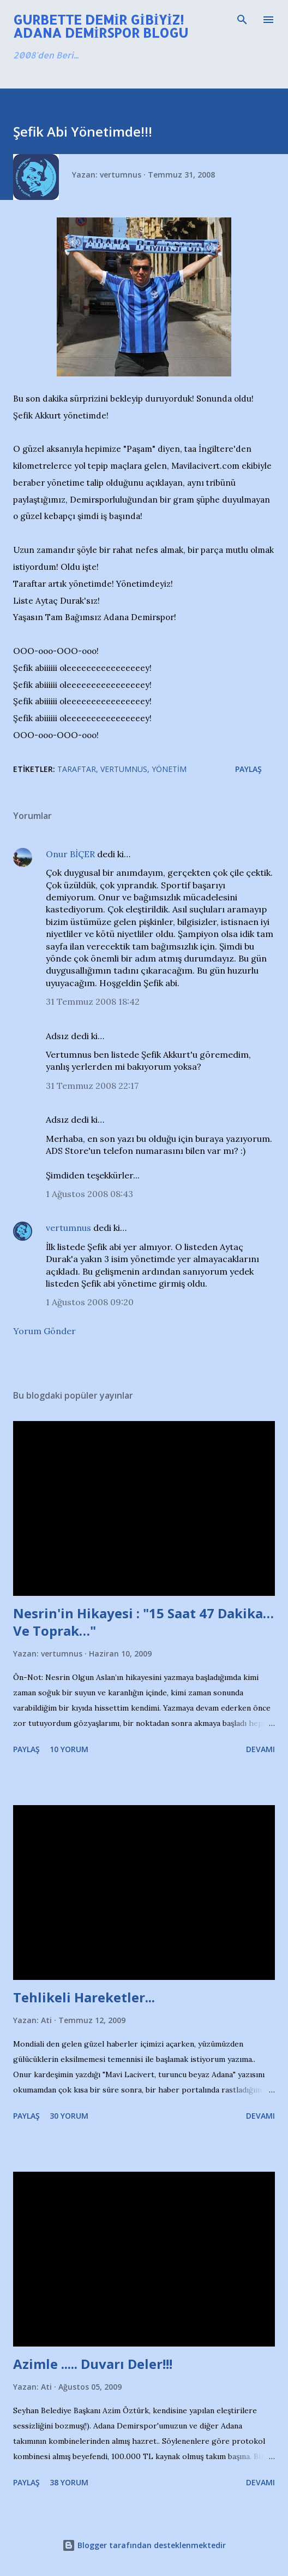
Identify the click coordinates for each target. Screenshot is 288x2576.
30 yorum (69, 2116)
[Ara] (242, 19)
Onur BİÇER (70, 853)
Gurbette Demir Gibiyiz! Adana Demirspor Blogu (100, 26)
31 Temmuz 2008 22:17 (92, 1085)
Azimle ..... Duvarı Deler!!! (92, 2364)
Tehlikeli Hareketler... (84, 1997)
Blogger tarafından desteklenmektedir (144, 2545)
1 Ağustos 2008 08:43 (89, 1193)
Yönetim (169, 769)
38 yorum (69, 2482)
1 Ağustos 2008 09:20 (90, 1301)
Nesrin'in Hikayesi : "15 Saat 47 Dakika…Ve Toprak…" (143, 1622)
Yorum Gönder (44, 1330)
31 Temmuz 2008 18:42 (93, 1001)
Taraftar (76, 769)
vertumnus (68, 1227)
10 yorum (69, 1749)
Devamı (260, 1749)
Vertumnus (123, 769)
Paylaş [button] (248, 769)
